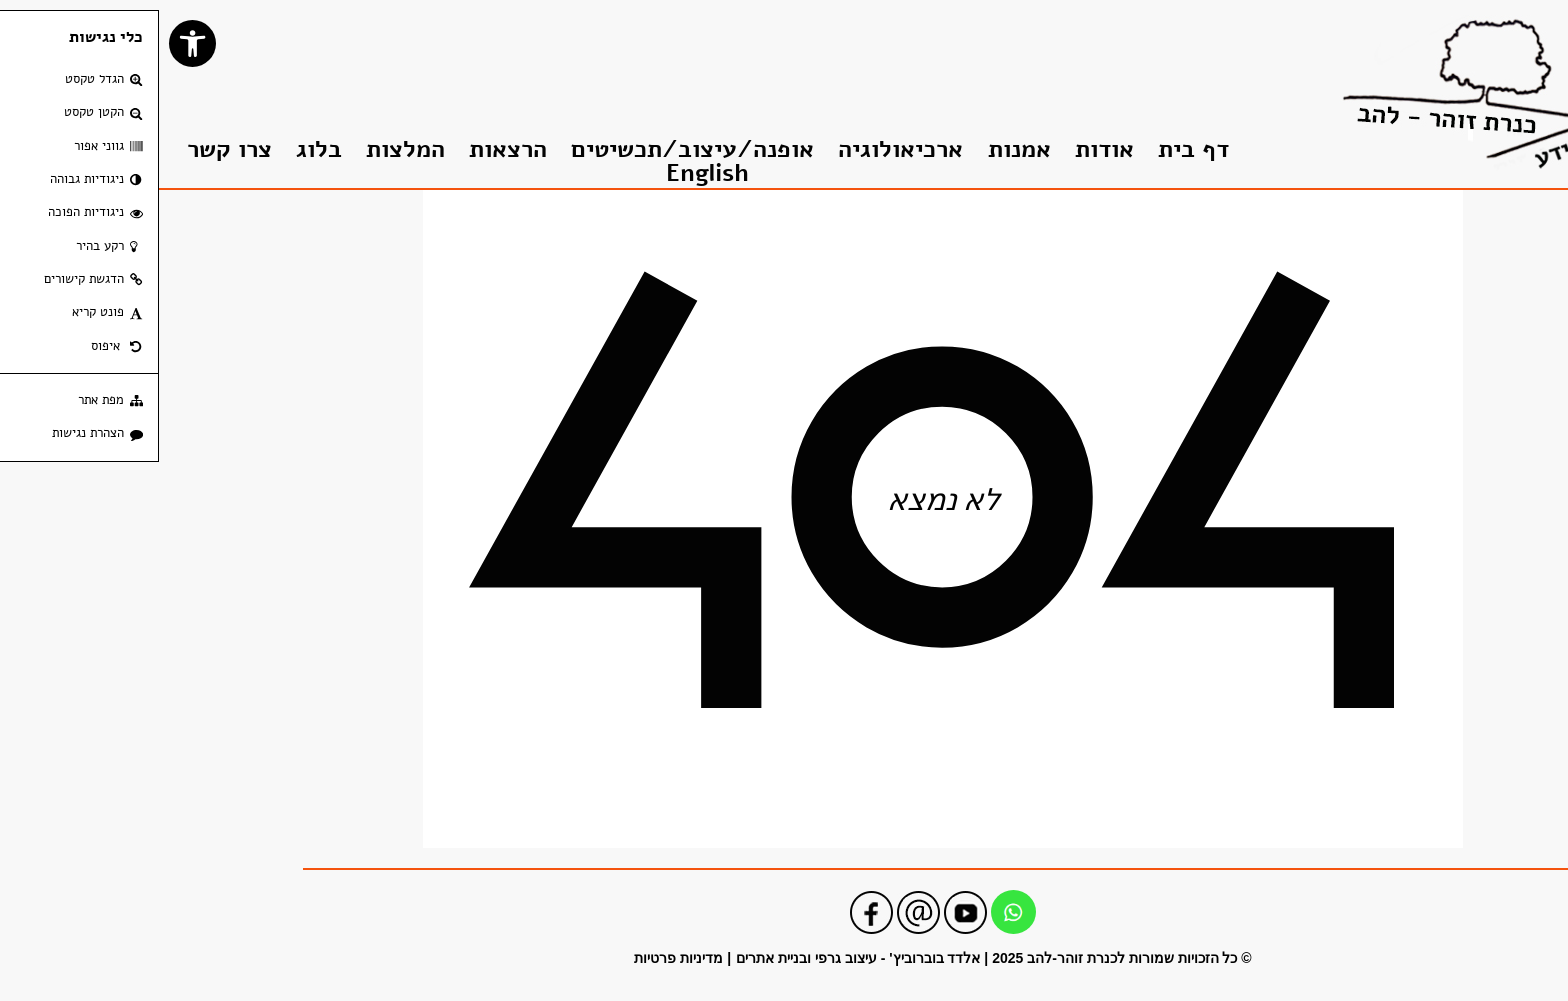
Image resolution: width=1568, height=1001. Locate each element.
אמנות (860, 149)
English (548, 173)
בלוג (160, 149)
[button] (33, 43)
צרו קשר (70, 149)
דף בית (1034, 149)
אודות (945, 149)
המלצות (246, 149)
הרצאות (349, 149)
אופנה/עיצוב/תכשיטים (533, 149)
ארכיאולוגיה (741, 149)
